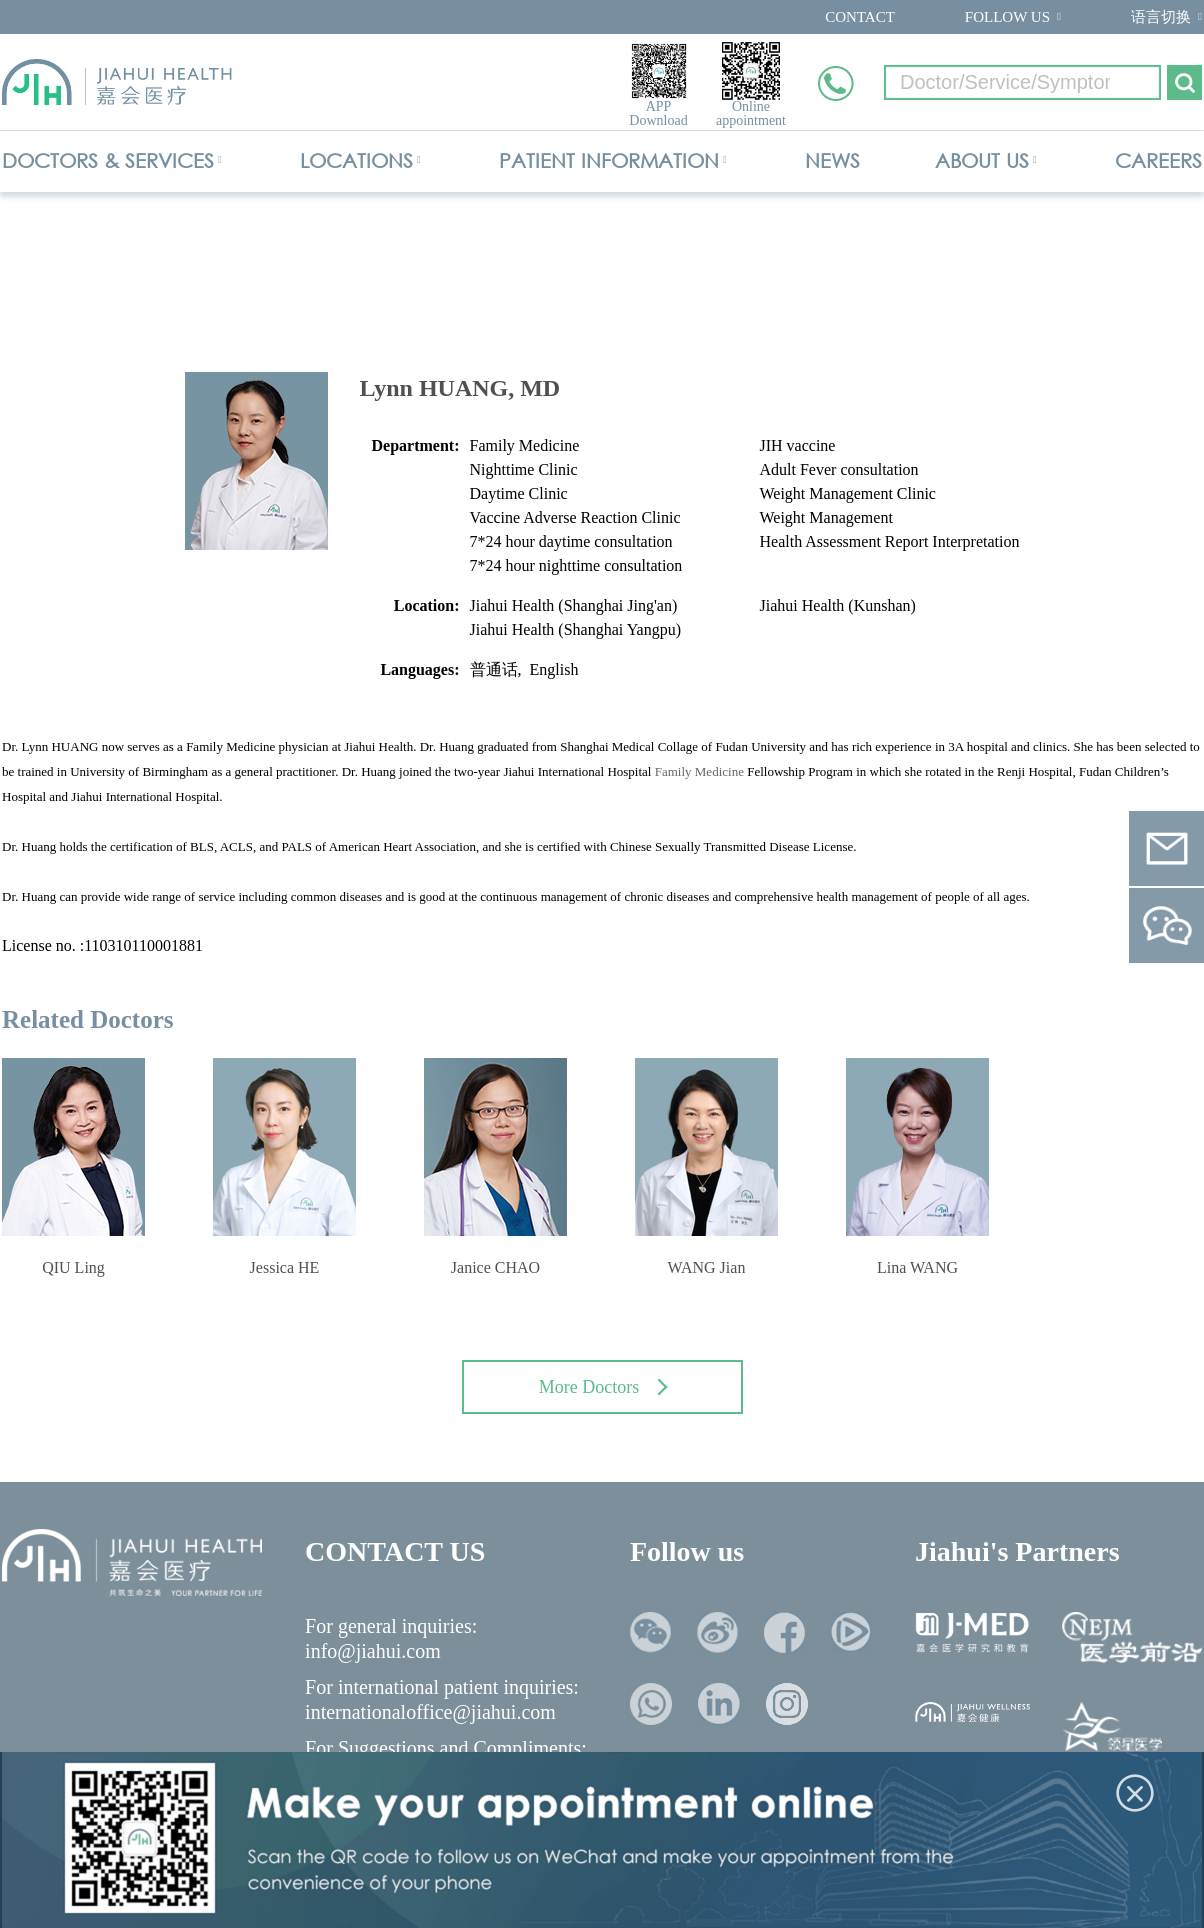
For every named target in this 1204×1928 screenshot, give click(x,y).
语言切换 (1161, 17)
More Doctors (603, 1387)
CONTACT (860, 17)
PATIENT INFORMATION (609, 160)
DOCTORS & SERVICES (108, 160)
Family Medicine (699, 771)
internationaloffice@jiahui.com (430, 1712)
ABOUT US (982, 160)
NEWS (832, 160)
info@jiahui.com (373, 1651)
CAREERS (1158, 160)
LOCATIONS (356, 160)
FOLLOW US (1007, 17)
